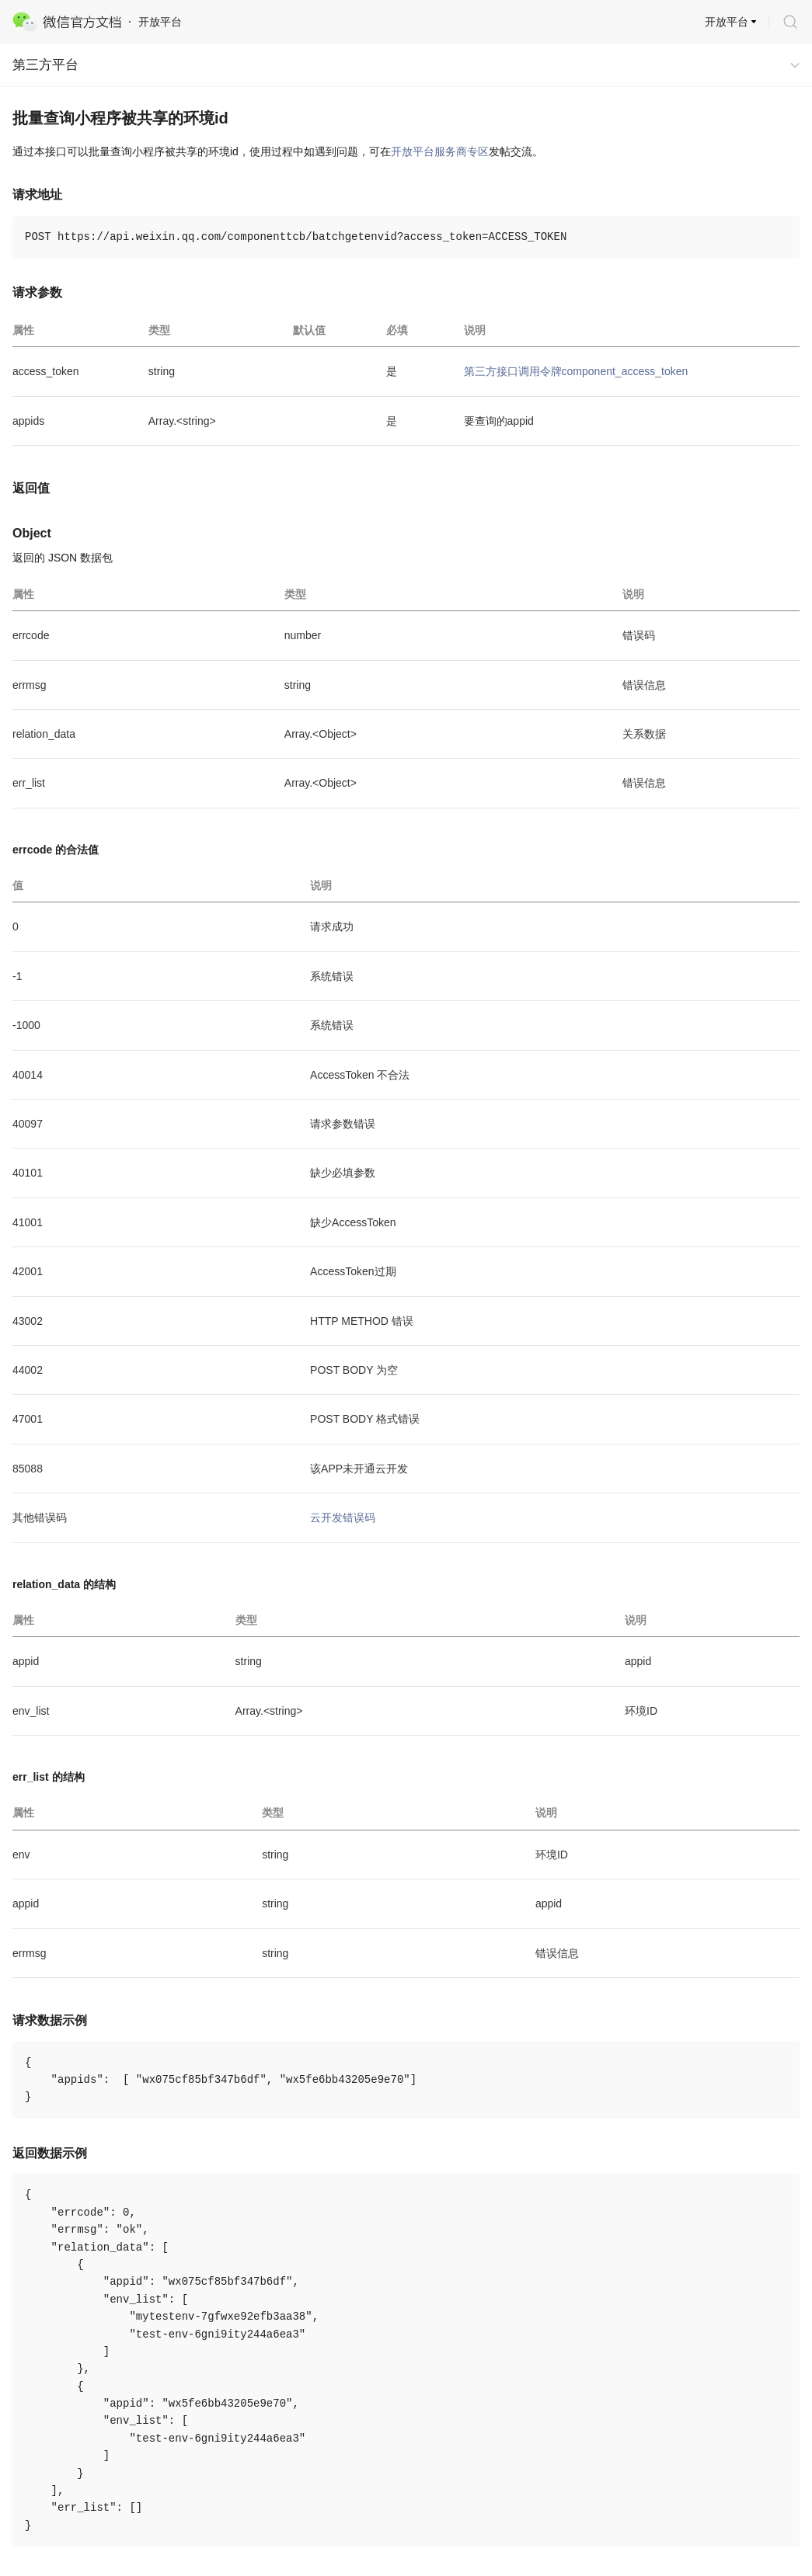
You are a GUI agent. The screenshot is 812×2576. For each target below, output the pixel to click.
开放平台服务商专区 (440, 151)
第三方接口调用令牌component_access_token (576, 371)
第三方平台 (45, 64)
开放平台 (726, 22)
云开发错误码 (342, 1517)
